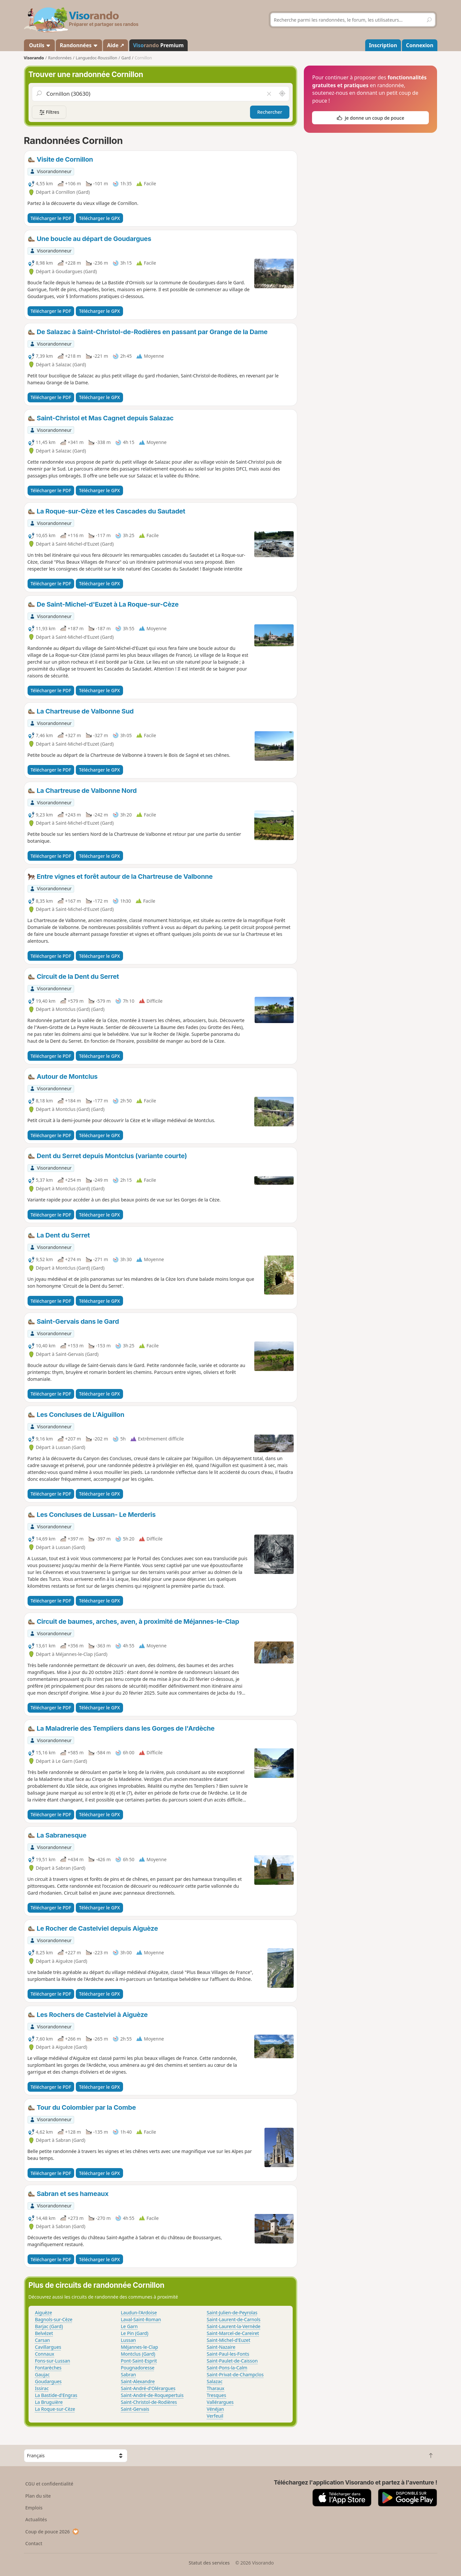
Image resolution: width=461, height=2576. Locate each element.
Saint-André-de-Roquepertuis (152, 2395)
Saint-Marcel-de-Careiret (233, 2333)
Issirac (42, 2388)
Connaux (44, 2354)
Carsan (42, 2340)
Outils (39, 45)
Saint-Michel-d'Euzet (228, 2340)
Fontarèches (48, 2368)
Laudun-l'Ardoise (139, 2312)
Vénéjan (215, 2409)
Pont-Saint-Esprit (139, 2361)
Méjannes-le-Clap (139, 2347)
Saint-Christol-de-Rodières (149, 2402)
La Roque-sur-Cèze (55, 2409)
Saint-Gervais (135, 2409)
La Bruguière (49, 2402)
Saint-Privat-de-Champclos (235, 2374)
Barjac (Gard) (49, 2326)
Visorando (34, 58)
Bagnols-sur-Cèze (54, 2319)
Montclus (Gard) (138, 2354)
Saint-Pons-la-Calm (227, 2368)
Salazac (214, 2381)
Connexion (419, 45)
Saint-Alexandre (138, 2381)
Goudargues (48, 2381)
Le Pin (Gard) (134, 2333)
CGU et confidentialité (49, 2484)
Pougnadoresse (138, 2368)
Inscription (383, 45)
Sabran (128, 2374)
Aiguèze (43, 2312)
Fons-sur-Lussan (52, 2361)
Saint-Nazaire (221, 2347)
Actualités (36, 2519)
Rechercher (269, 112)
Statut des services (209, 2563)
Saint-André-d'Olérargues (148, 2388)
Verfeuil (215, 2416)
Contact (33, 2543)
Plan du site (38, 2496)
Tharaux (215, 2388)
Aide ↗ (115, 45)
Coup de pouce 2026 (52, 2531)
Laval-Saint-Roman (141, 2319)
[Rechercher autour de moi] (281, 93)
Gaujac (42, 2374)
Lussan (128, 2340)
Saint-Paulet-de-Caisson (232, 2361)
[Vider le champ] (268, 93)
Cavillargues (48, 2347)
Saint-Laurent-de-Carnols (234, 2319)
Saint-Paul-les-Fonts (228, 2354)
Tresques (216, 2395)
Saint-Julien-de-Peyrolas (232, 2312)
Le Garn (129, 2326)
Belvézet (44, 2333)
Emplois (34, 2508)
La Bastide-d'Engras (56, 2395)
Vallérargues (220, 2402)
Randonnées (79, 45)
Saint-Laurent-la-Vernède (234, 2326)
